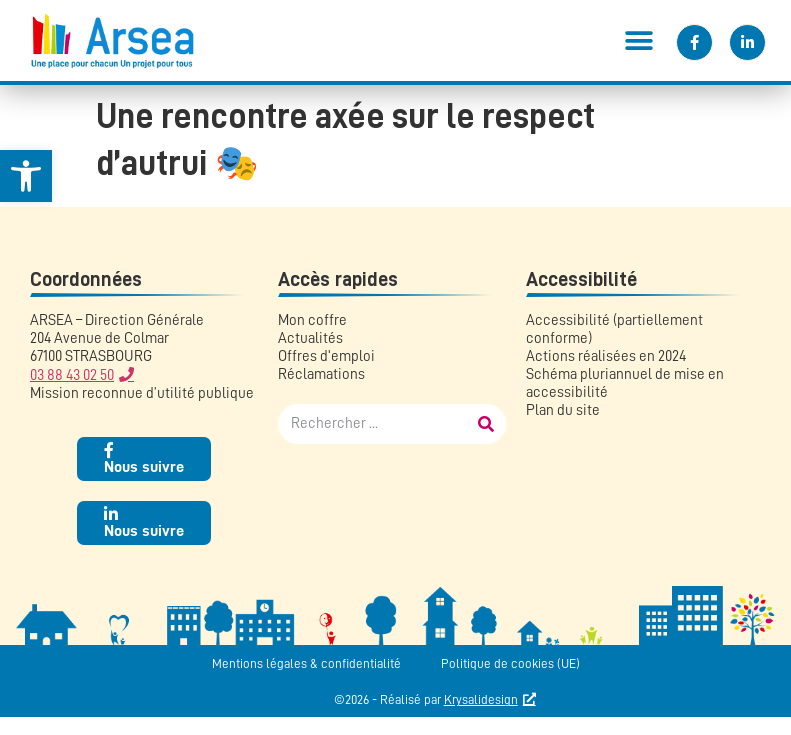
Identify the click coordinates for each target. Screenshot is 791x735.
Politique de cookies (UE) (510, 663)
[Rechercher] (486, 424)
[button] (638, 40)
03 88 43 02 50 (72, 375)
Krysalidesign (481, 699)
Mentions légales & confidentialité (306, 663)
